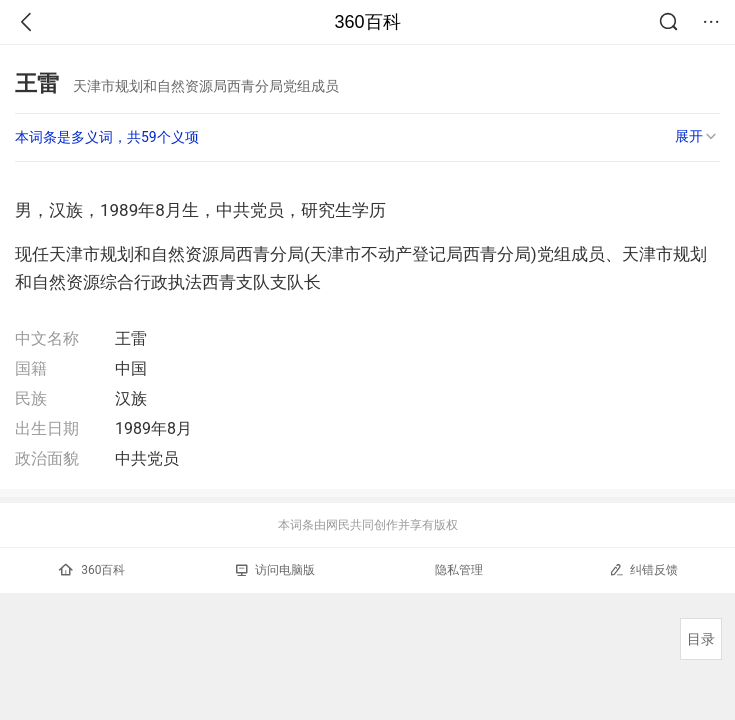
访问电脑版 (275, 570)
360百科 (367, 22)
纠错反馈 (643, 569)
